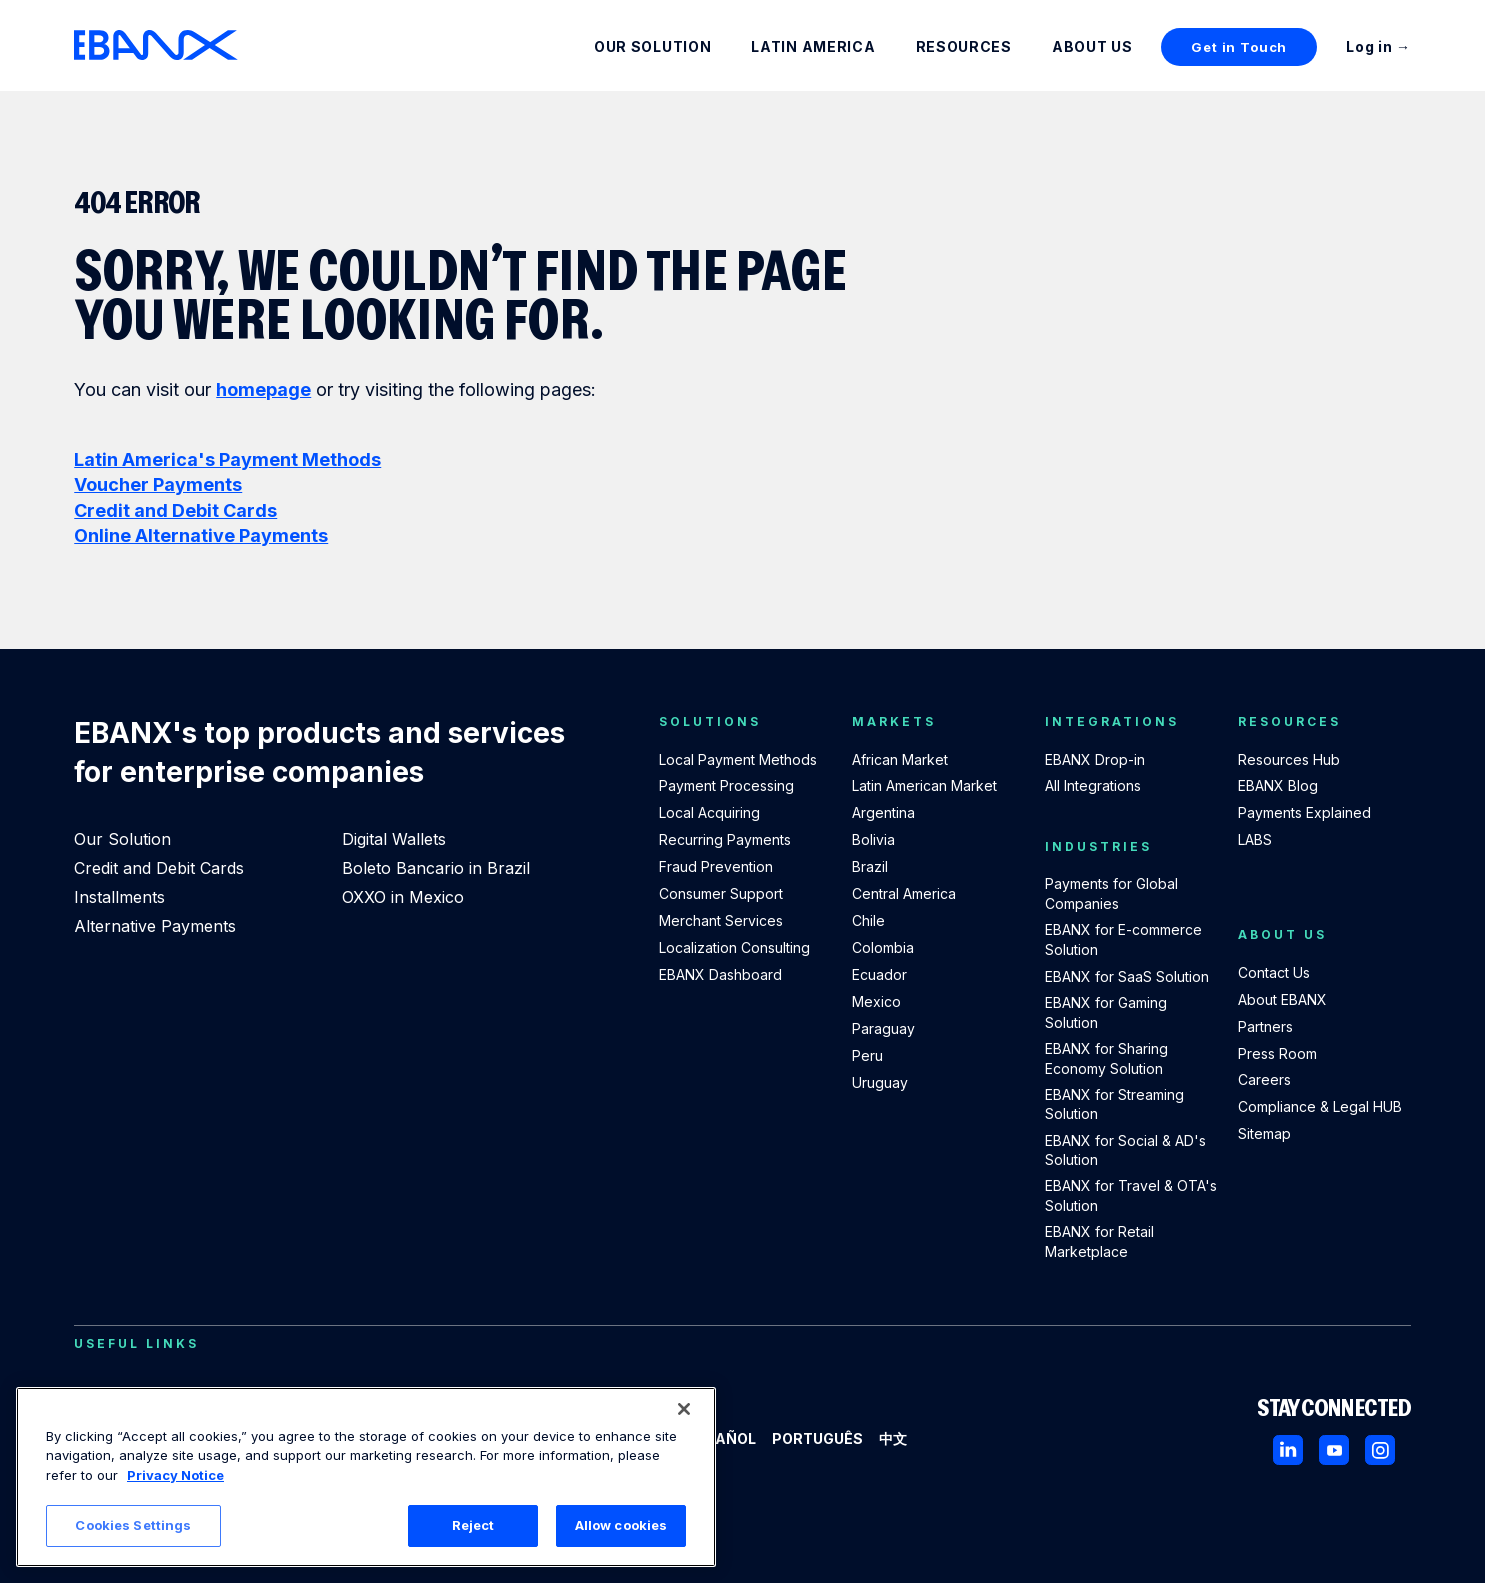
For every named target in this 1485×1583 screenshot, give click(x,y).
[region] (366, 1477)
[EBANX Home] (156, 45)
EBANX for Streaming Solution (1114, 1104)
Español (721, 1438)
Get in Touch (1239, 47)
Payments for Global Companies (1111, 893)
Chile (868, 920)
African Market (900, 759)
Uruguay (880, 1082)
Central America (904, 893)
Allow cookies (621, 1525)
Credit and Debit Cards (175, 510)
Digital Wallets (394, 839)
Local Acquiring (709, 812)
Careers (1264, 1079)
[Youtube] (1334, 1449)
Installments (119, 897)
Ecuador (879, 974)
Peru (867, 1055)
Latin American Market (924, 785)
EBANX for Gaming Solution (1106, 1012)
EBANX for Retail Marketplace (1099, 1241)
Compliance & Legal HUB (1320, 1106)
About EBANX (1282, 999)
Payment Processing (726, 785)
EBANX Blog (1278, 785)
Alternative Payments (155, 926)
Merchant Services (721, 920)
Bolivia (873, 839)
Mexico (876, 1001)
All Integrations (1093, 785)
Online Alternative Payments (201, 535)
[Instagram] (1380, 1449)
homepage (263, 389)
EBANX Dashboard (720, 974)
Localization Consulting (734, 947)
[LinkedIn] (1288, 1449)
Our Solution (652, 46)
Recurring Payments (725, 839)
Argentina (883, 812)
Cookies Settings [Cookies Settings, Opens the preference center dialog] (133, 1525)
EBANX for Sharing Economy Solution (1106, 1058)
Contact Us (1274, 972)
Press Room (1277, 1053)
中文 (893, 1438)
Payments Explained (1304, 812)
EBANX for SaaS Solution (1127, 976)
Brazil (870, 866)
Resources (964, 46)
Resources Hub (1289, 759)
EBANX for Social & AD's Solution (1125, 1150)
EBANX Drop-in (1095, 759)
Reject (473, 1525)
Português (817, 1438)
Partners (1265, 1026)
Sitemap (1264, 1133)
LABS (1255, 839)
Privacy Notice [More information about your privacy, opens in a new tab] (175, 1475)
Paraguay (883, 1028)
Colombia (883, 947)
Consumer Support (721, 893)
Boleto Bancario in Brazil (436, 868)
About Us (1092, 46)
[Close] (684, 1409)
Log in (1369, 46)
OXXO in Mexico (403, 897)
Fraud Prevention (716, 866)
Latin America (813, 46)
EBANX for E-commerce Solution (1123, 939)
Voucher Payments (158, 484)
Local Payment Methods (738, 759)
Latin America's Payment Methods (227, 459)
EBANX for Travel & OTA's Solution (1131, 1195)
